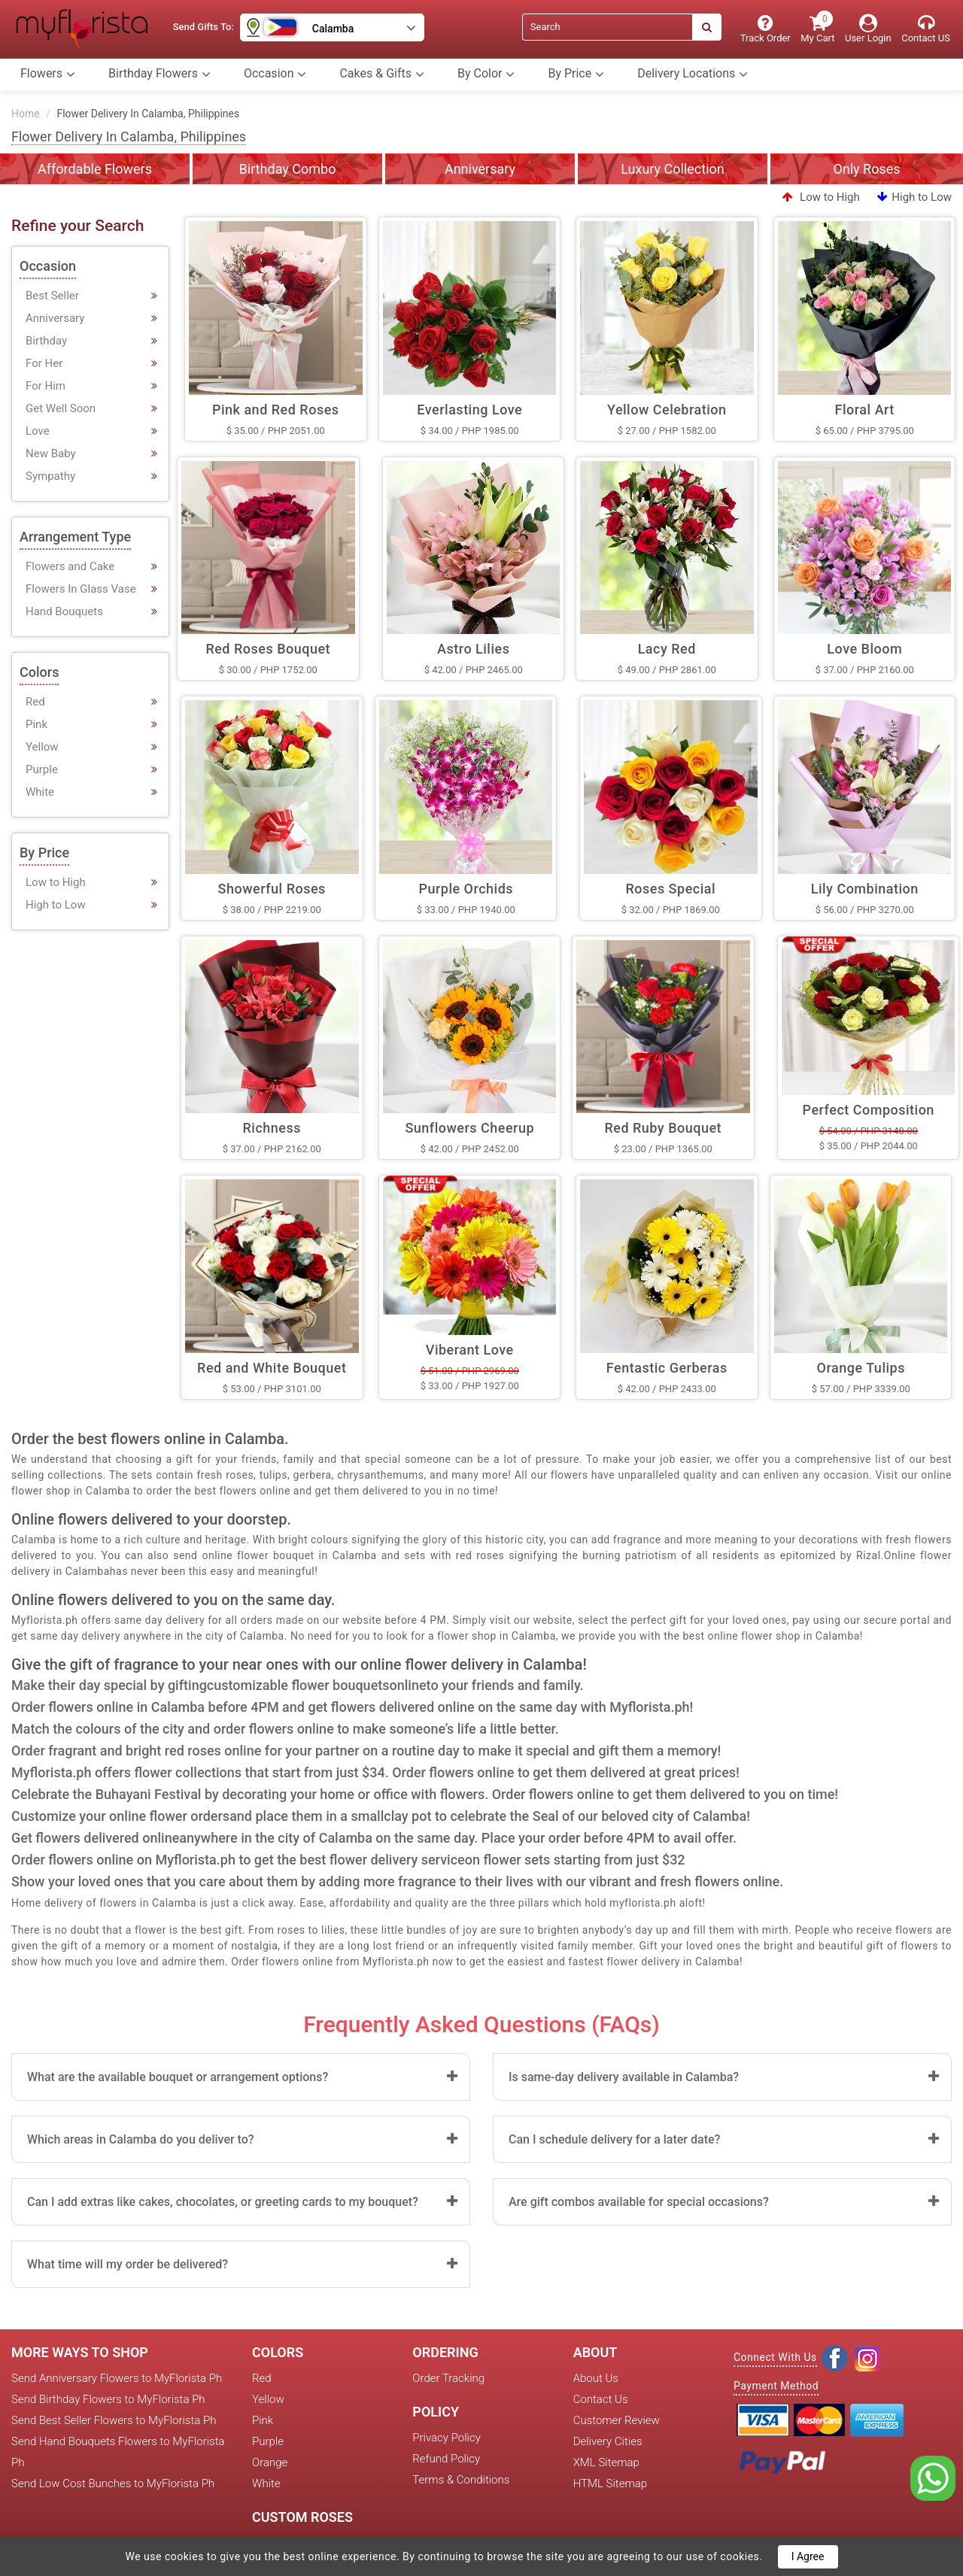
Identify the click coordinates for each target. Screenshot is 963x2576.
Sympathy (50, 476)
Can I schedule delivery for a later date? (614, 2139)
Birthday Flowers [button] (159, 73)
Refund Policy (446, 2458)
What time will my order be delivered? (127, 2264)
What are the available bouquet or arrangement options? (177, 2077)
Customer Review (616, 2420)
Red (35, 701)
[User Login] (868, 29)
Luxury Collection (673, 169)
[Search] (607, 27)
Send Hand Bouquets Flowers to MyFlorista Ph (118, 2452)
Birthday (46, 340)
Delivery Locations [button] (692, 73)
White (40, 792)
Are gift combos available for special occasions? (639, 2202)
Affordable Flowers (95, 169)
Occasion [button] (275, 73)
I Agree (808, 2556)
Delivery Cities (608, 2441)
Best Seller (52, 295)
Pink (36, 724)
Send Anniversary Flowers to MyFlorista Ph (116, 2378)
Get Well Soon (61, 408)
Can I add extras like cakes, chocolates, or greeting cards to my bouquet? (222, 2202)
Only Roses (866, 169)
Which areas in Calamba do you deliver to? (140, 2139)
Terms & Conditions (460, 2479)
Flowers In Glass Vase (81, 589)
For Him (45, 386)
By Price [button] (576, 73)
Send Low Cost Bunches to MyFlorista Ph (112, 2483)
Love (38, 431)
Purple (42, 769)
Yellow (42, 747)
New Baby (51, 453)
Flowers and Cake (70, 566)
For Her (44, 363)
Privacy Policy (446, 2437)
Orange (269, 2462)
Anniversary (480, 169)
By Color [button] (486, 73)
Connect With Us (775, 2357)
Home (25, 114)
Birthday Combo (287, 169)
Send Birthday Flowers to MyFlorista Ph (108, 2399)
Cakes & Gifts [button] (381, 73)
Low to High (820, 197)
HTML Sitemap (610, 2483)
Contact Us (600, 2399)
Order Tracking (448, 2378)
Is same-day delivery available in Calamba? (624, 2077)
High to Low (914, 197)
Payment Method (776, 2386)
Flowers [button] (47, 73)
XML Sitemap (606, 2462)
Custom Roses (302, 2517)
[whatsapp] (932, 2477)
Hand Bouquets (64, 611)
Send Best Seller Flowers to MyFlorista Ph (113, 2420)
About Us (595, 2378)
